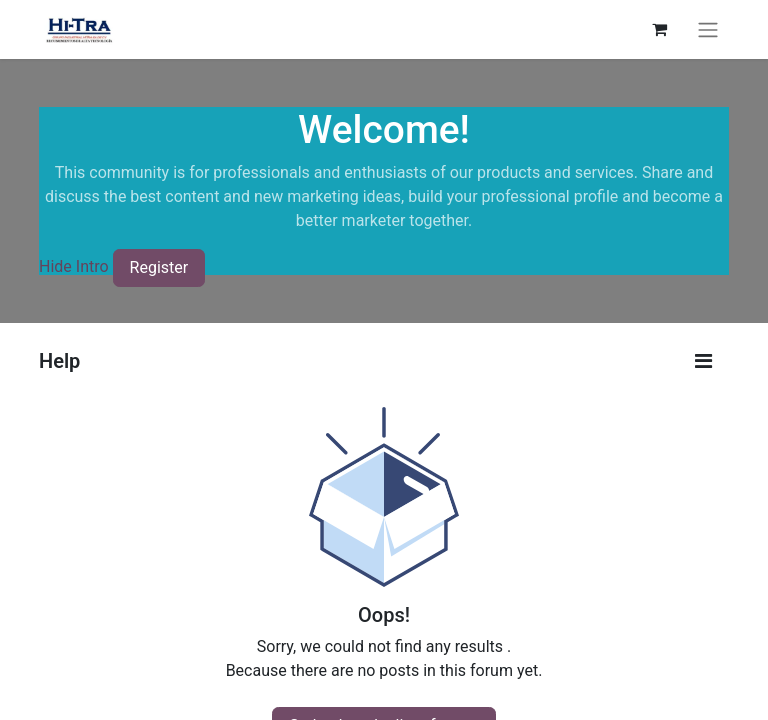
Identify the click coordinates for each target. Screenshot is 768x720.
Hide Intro (74, 267)
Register (159, 267)
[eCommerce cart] (659, 29)
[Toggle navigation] (708, 29)
